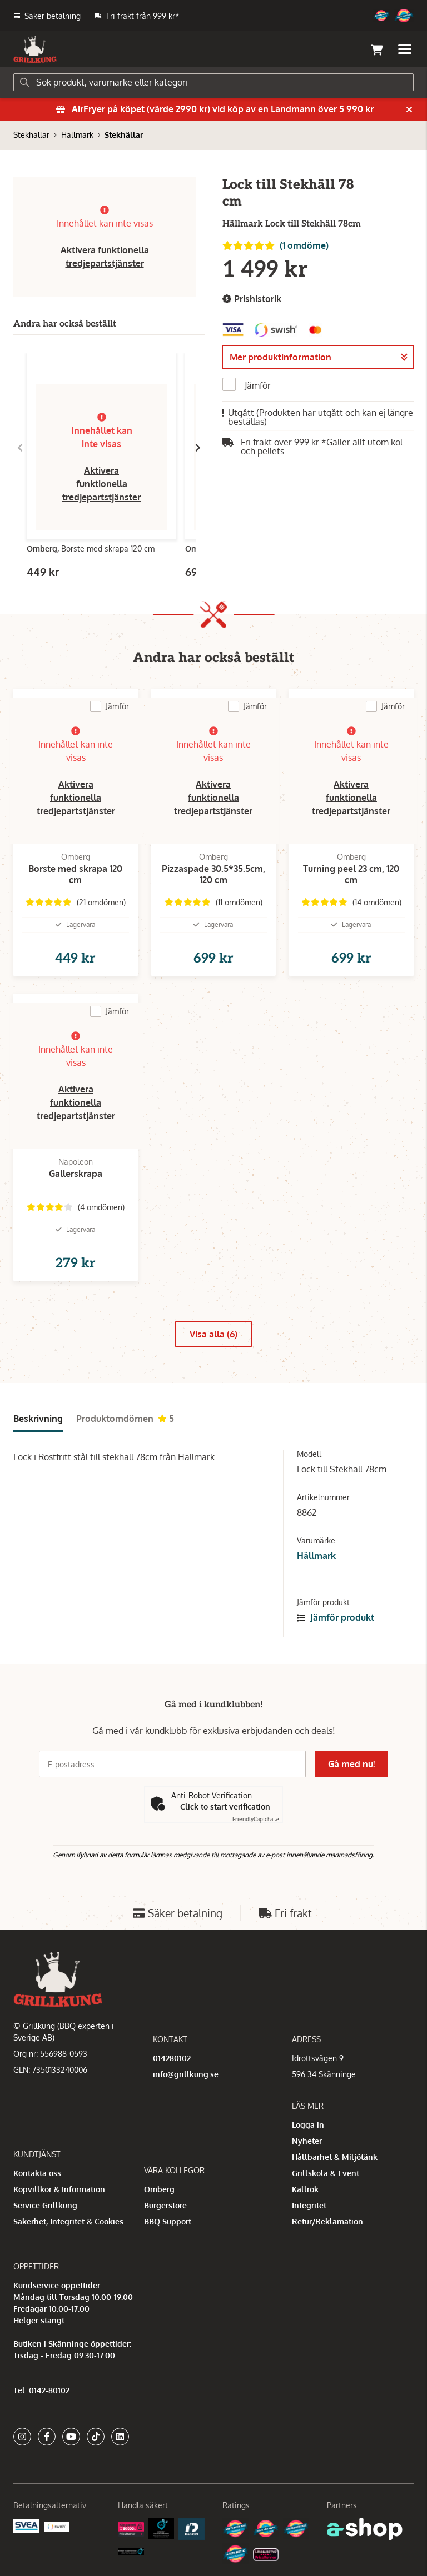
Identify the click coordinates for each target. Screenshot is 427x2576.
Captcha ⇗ (255, 1819)
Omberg (159, 2189)
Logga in (308, 2124)
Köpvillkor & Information (59, 2189)
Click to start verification (225, 1806)
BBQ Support (167, 2221)
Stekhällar (31, 134)
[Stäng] (409, 109)
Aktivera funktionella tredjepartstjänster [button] (101, 484)
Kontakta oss (37, 2173)
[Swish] (57, 2525)
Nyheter (307, 2141)
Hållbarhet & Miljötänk (335, 2157)
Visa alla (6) (213, 1334)
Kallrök (305, 2189)
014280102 (172, 2058)
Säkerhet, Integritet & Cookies (68, 2221)
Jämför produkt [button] (335, 1617)
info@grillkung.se (186, 2074)
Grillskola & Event (325, 2173)
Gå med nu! (351, 1764)
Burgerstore (165, 2205)
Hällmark (77, 134)
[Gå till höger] (198, 448)
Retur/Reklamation (327, 2221)
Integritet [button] (309, 2205)
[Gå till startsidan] (35, 49)
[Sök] (213, 82)
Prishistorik (251, 299)
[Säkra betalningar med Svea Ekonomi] (26, 2525)
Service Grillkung (45, 2205)
